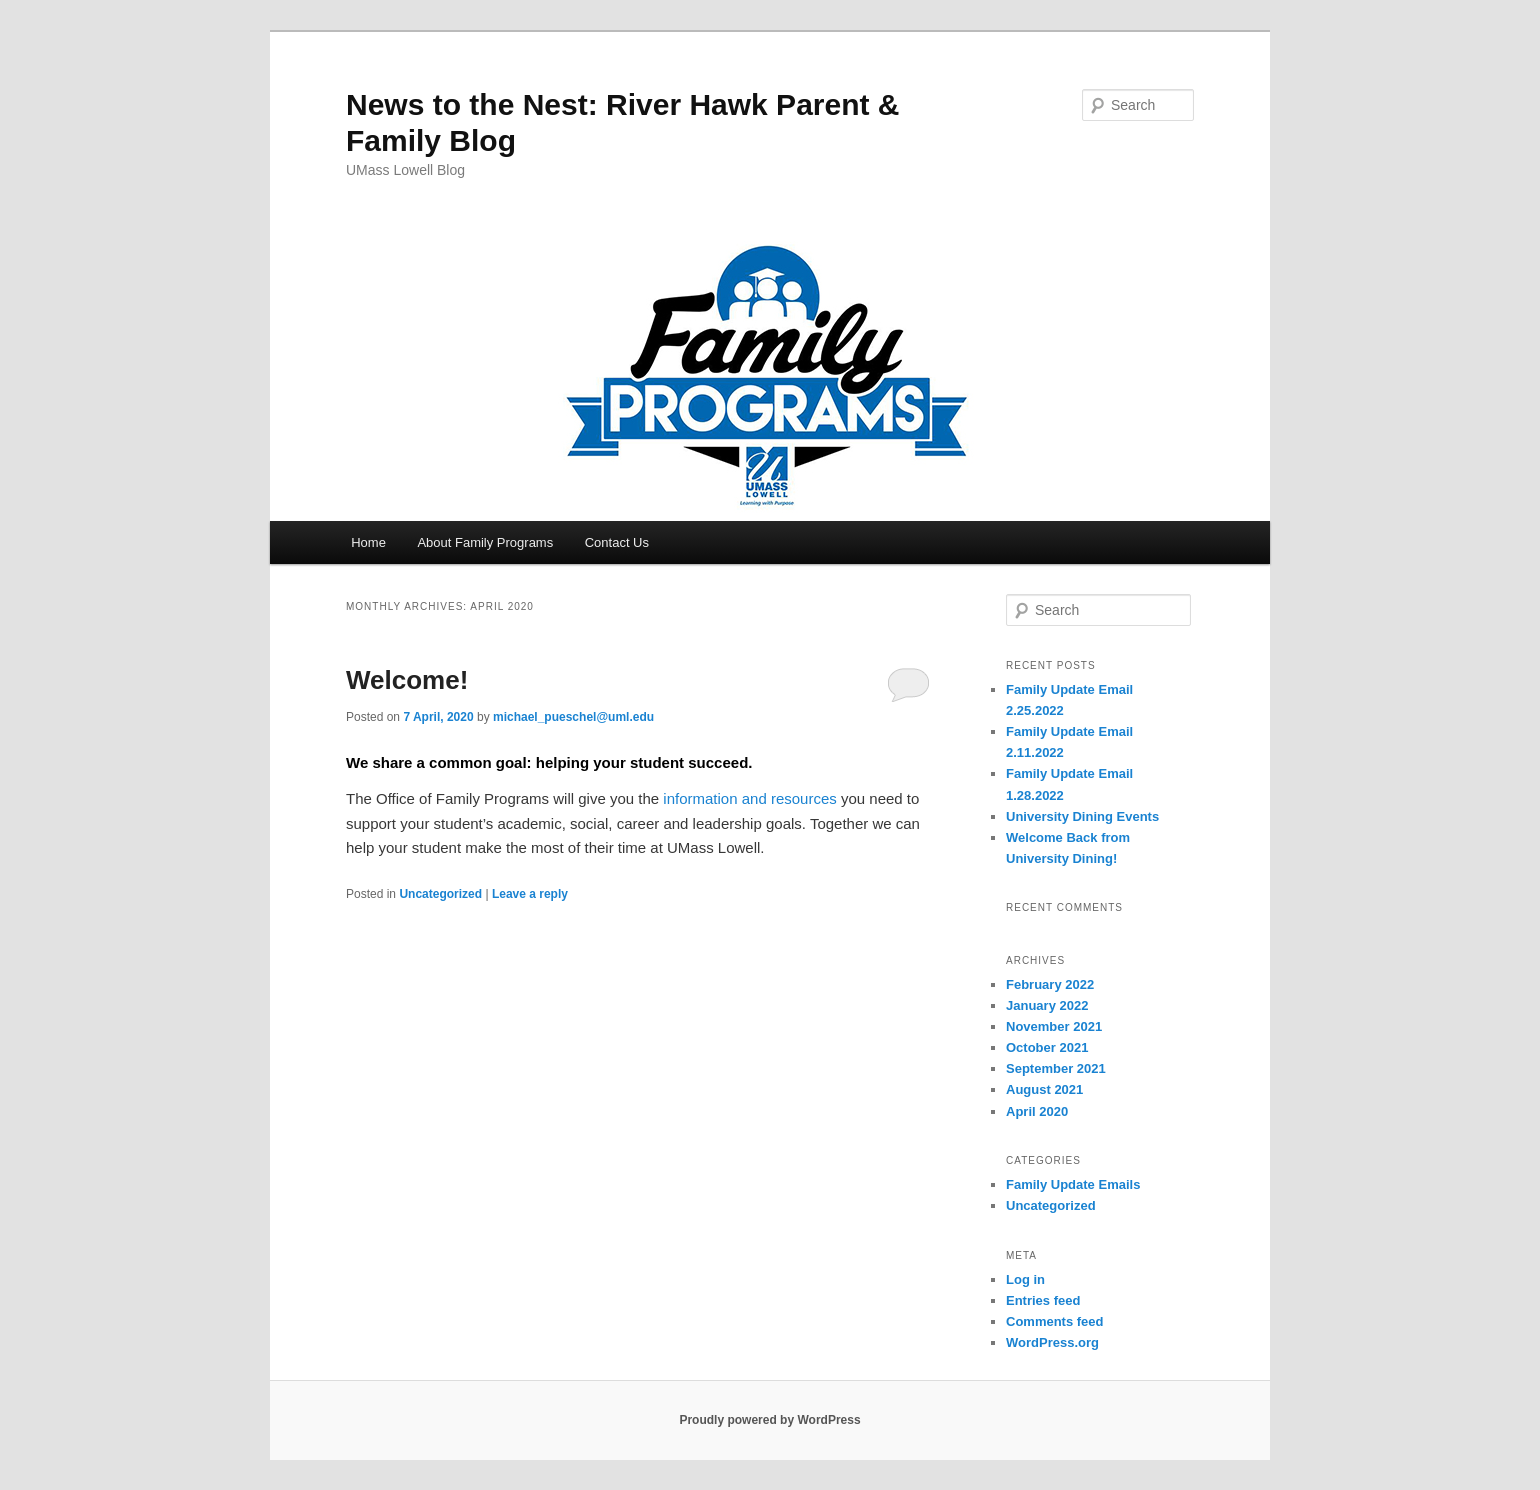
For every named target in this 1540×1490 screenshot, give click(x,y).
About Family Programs (485, 542)
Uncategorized (440, 894)
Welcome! (407, 680)
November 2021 (1054, 1026)
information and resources (749, 798)
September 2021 (1056, 1068)
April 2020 (1037, 1111)
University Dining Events (1082, 816)
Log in (1025, 1279)
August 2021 (1044, 1089)
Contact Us (617, 542)
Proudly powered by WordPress (769, 1420)
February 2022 (1050, 984)
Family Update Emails (1073, 1184)
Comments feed (1055, 1321)
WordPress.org (1052, 1342)
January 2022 (1047, 1005)
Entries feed (1043, 1300)
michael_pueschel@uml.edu (573, 717)
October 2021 (1047, 1047)
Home (368, 542)
